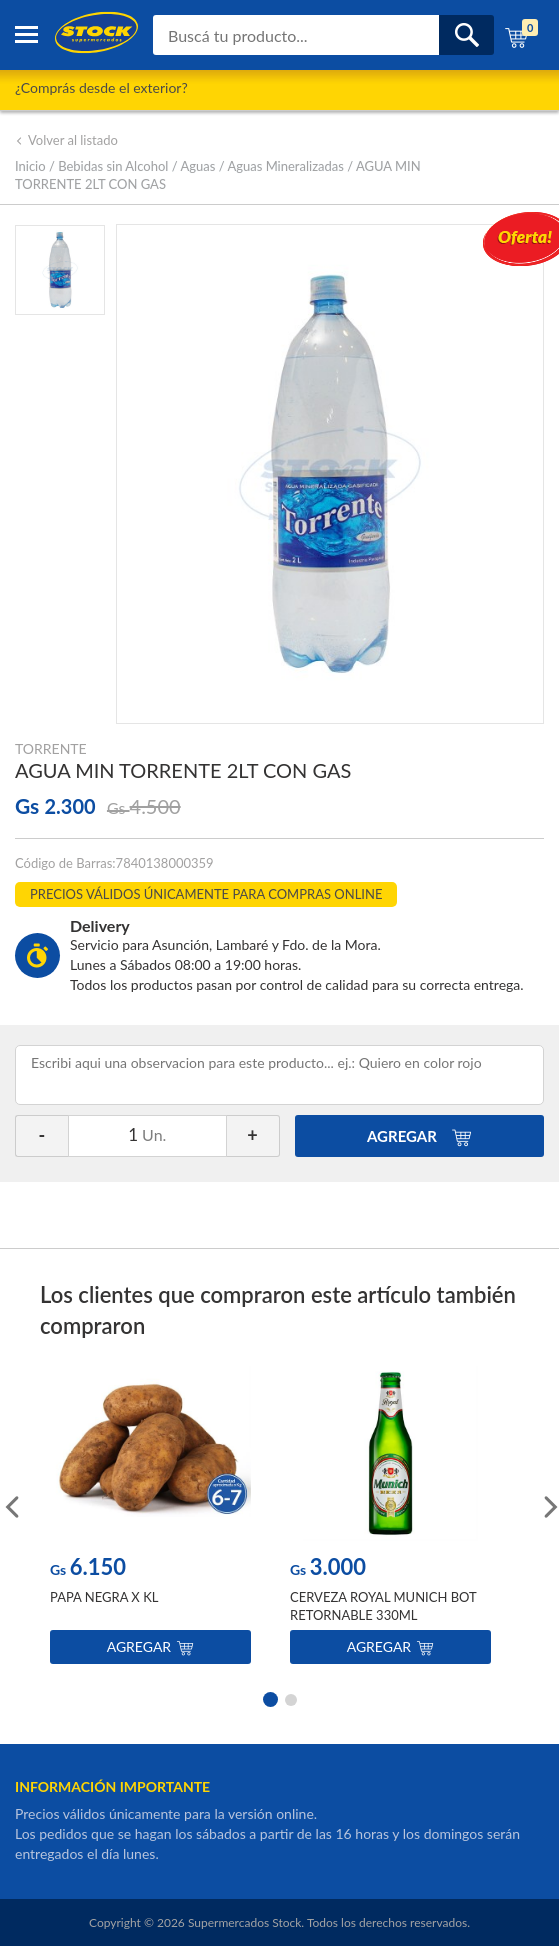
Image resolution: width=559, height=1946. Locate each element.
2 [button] (291, 1698)
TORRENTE (51, 748)
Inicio (30, 166)
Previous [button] (10, 1505)
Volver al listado (66, 140)
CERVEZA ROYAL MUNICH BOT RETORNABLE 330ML (383, 1606)
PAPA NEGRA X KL (104, 1597)
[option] (150, 1519)
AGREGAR (419, 1136)
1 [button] (269, 1698)
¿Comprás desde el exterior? (101, 87)
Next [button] (549, 1505)
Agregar (150, 1646)
